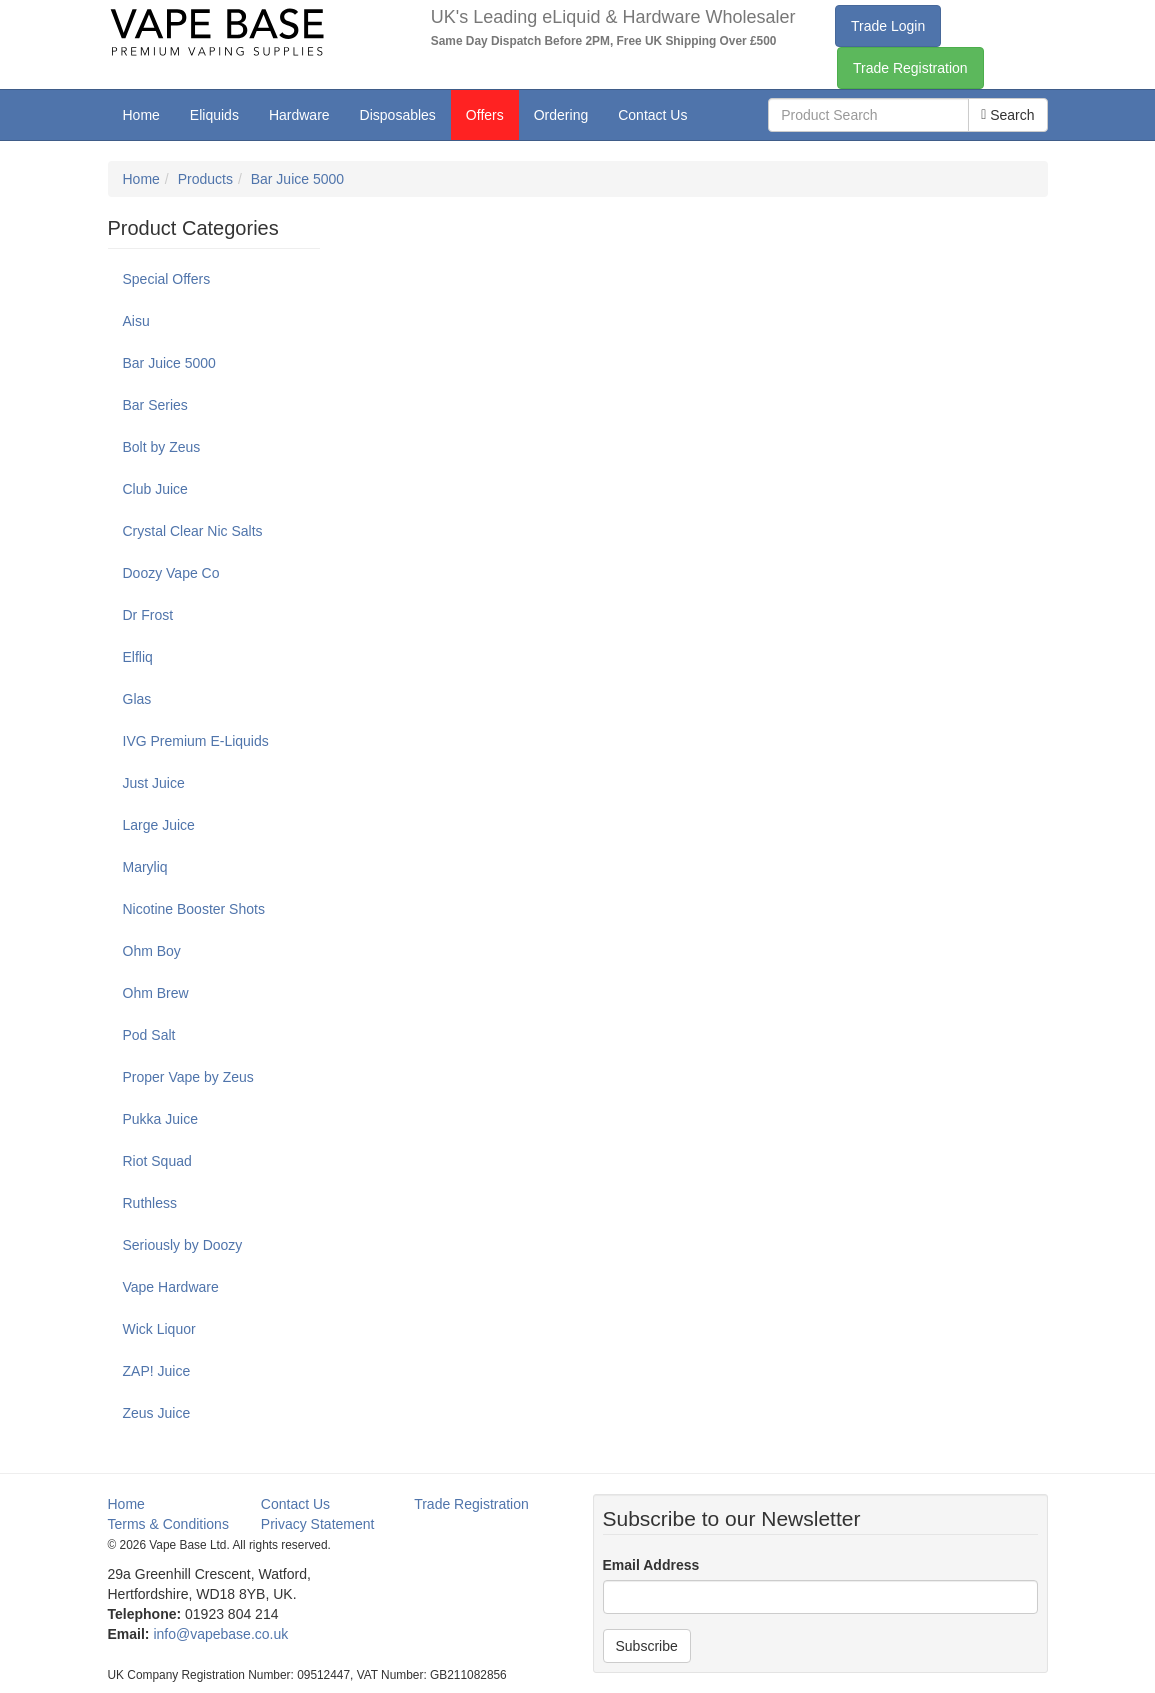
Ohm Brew (156, 993)
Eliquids (214, 115)
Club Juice (155, 489)
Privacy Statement (318, 1524)
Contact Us (652, 115)
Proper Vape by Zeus (188, 1077)
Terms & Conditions (168, 1524)
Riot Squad (157, 1161)
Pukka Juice (160, 1119)
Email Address (651, 1565)
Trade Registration (910, 68)
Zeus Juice (157, 1413)
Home (141, 115)
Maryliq (145, 867)
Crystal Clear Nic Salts (193, 531)
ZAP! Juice (157, 1371)
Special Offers (167, 279)
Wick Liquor (159, 1329)
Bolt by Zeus (162, 447)
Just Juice (154, 783)
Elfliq (138, 657)
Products (205, 179)
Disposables (398, 115)
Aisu (136, 321)
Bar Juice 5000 (297, 179)
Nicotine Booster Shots (194, 909)
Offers (485, 115)
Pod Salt (149, 1035)
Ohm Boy (152, 951)
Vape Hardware (171, 1287)
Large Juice (159, 825)
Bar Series (155, 405)
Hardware (299, 115)
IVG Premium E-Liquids (196, 741)
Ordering (561, 115)
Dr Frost (148, 615)
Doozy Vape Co (171, 573)
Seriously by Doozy (183, 1245)
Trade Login (888, 26)
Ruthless (150, 1203)
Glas (137, 699)
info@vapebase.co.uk (220, 1634)
